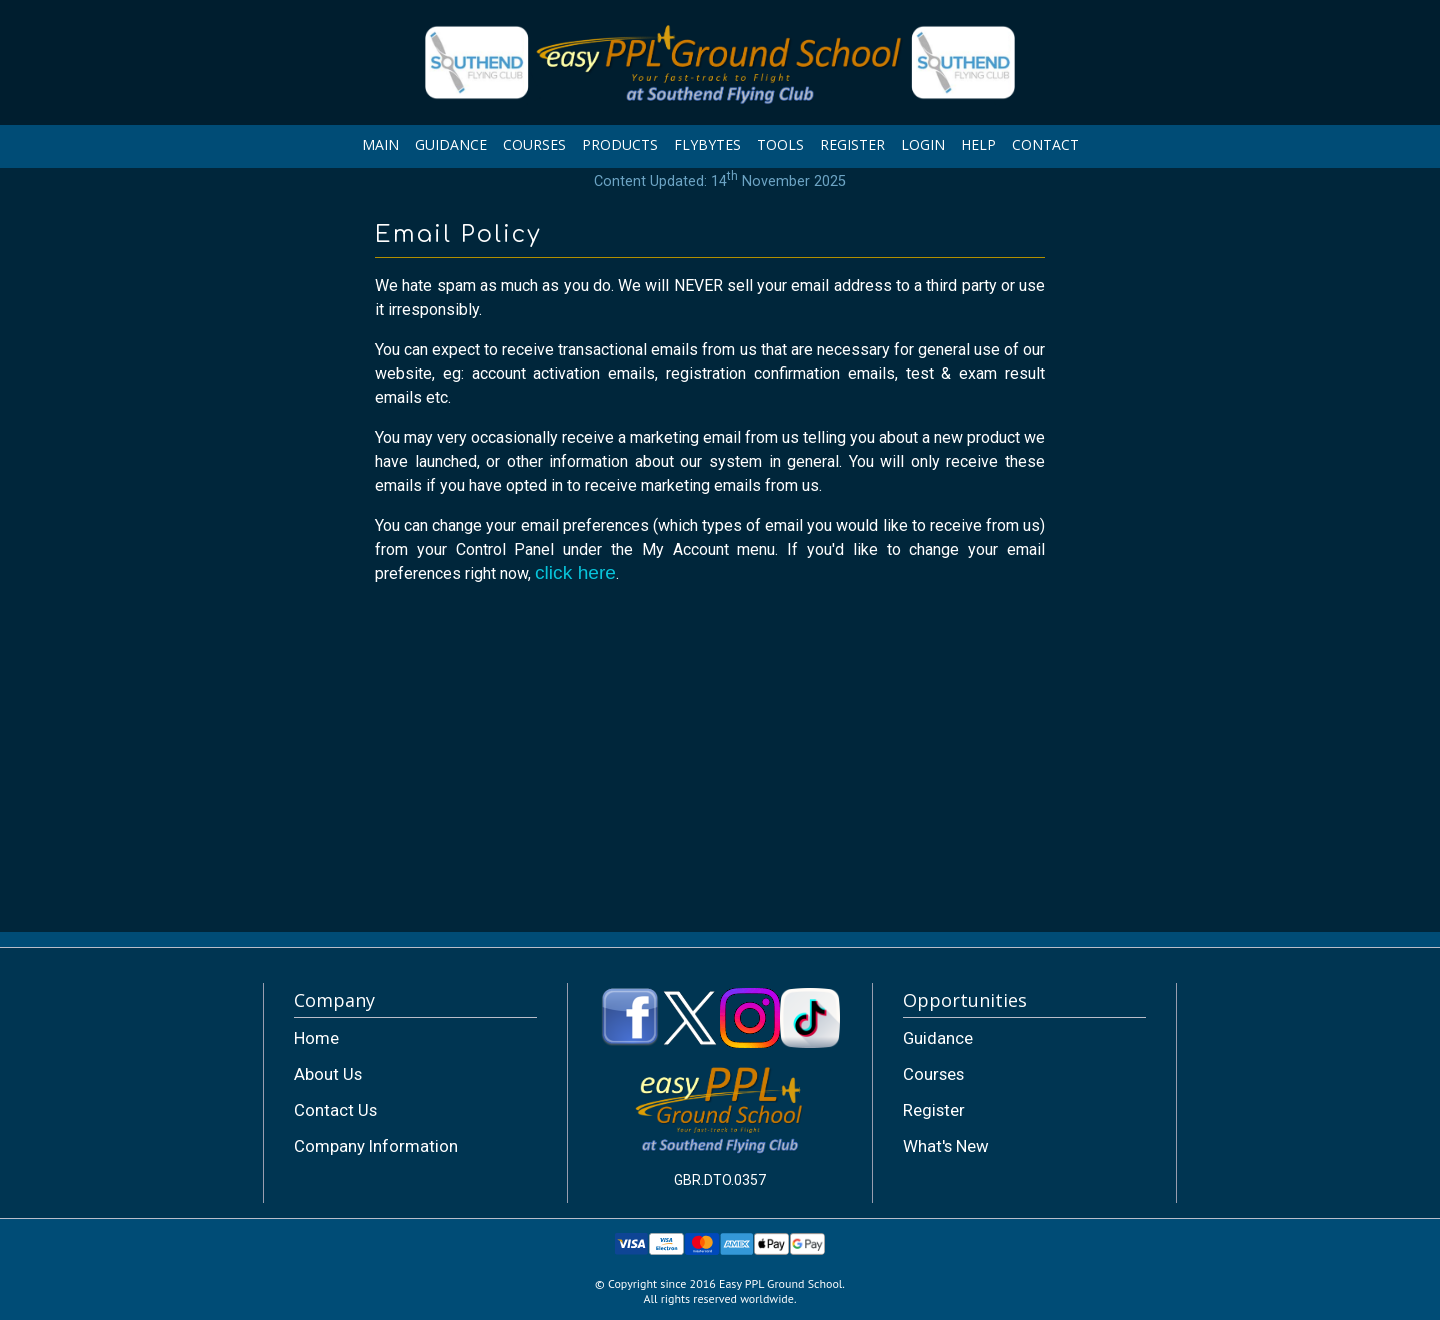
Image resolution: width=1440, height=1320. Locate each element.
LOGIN (923, 144)
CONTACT (1045, 144)
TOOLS (780, 144)
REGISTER (852, 144)
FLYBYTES (707, 144)
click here (575, 572)
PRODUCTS (620, 144)
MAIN (380, 144)
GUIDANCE (451, 144)
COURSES (534, 144)
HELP (978, 144)
